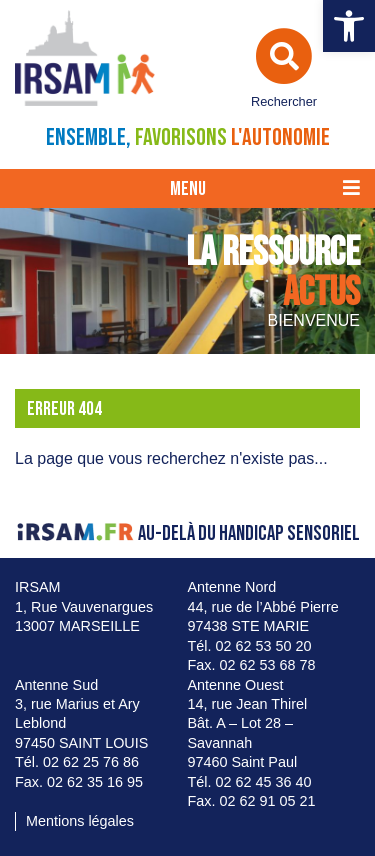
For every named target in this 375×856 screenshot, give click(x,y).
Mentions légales (80, 821)
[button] (349, 26)
